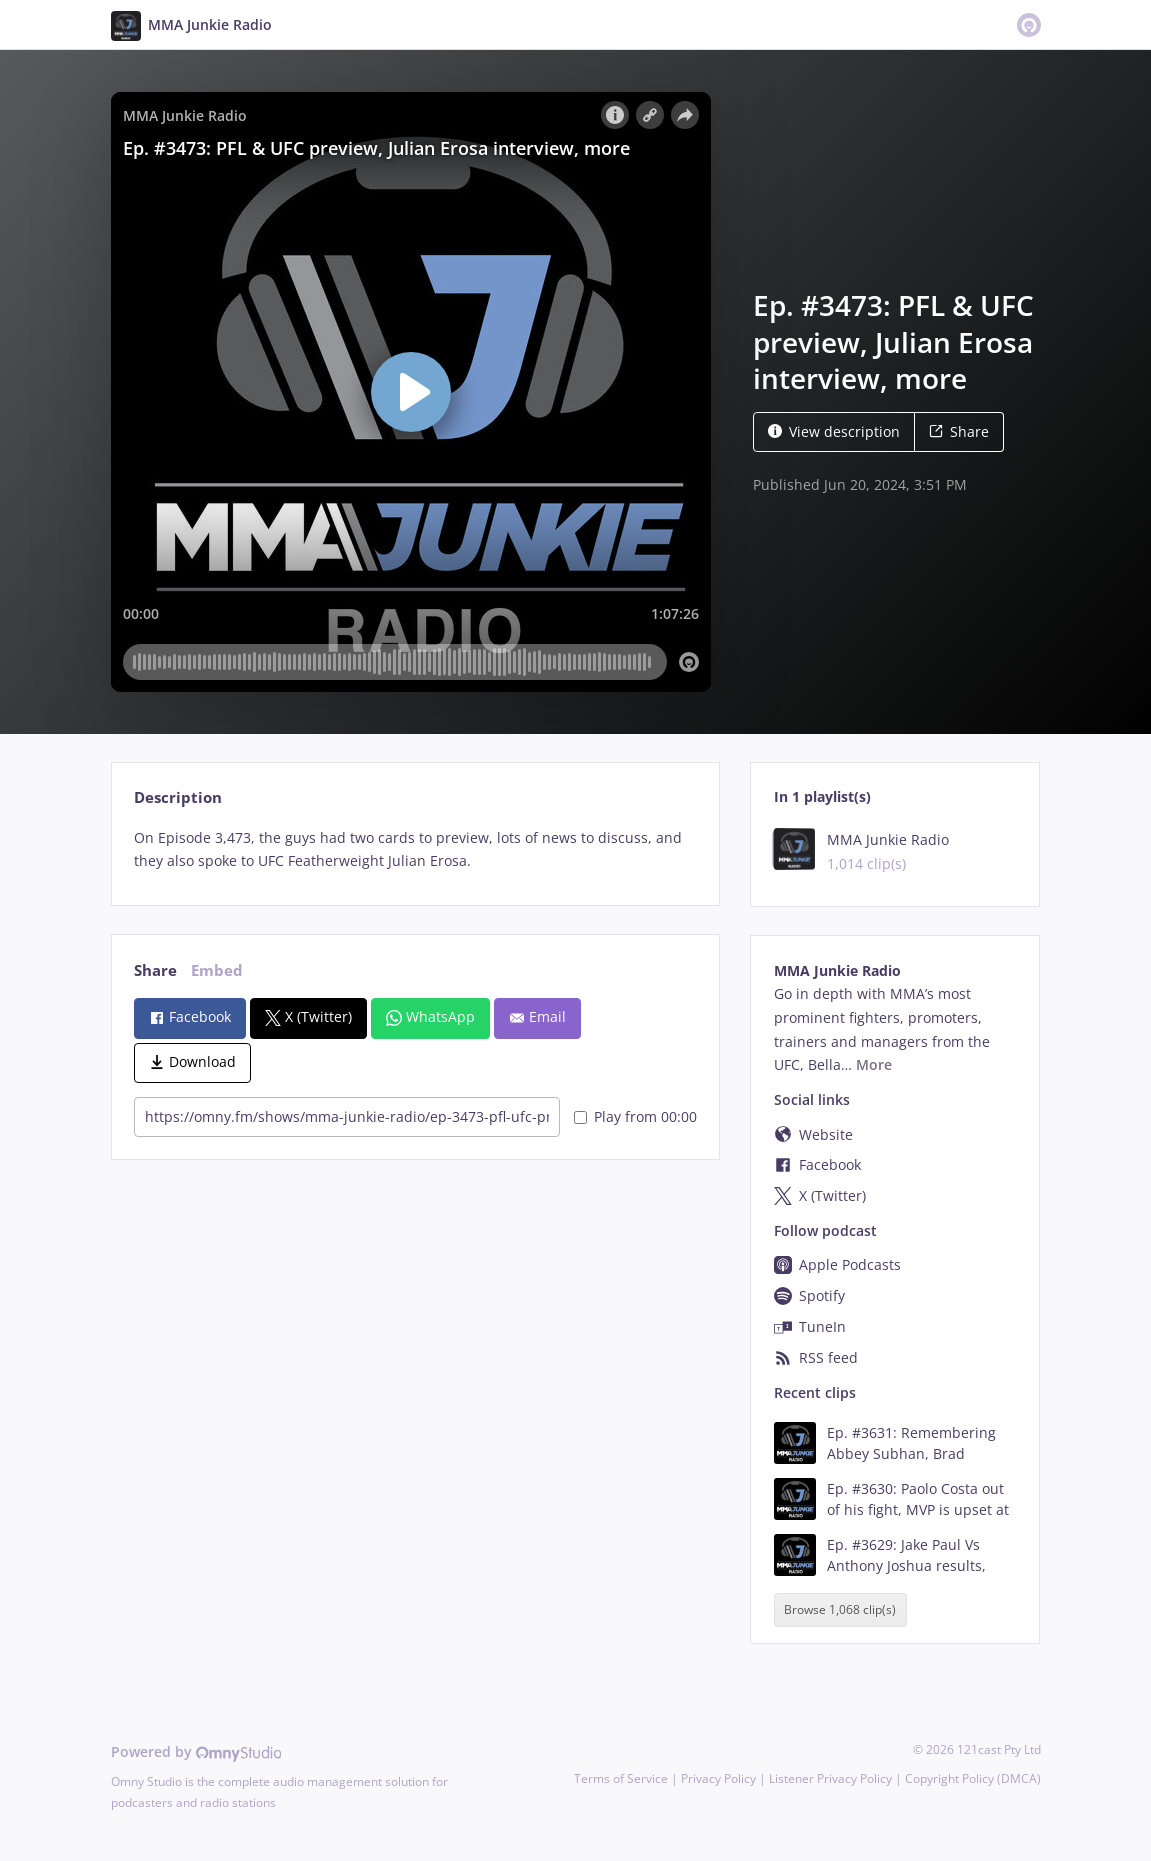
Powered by (196, 1751)
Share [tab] (155, 970)
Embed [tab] (217, 970)
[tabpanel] (415, 850)
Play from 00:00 (635, 1116)
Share (959, 431)
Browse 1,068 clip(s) (840, 1609)
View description (834, 431)
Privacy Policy (718, 1778)
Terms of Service (621, 1778)
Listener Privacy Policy (830, 1778)
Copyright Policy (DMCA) (973, 1778)
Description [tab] (178, 797)
